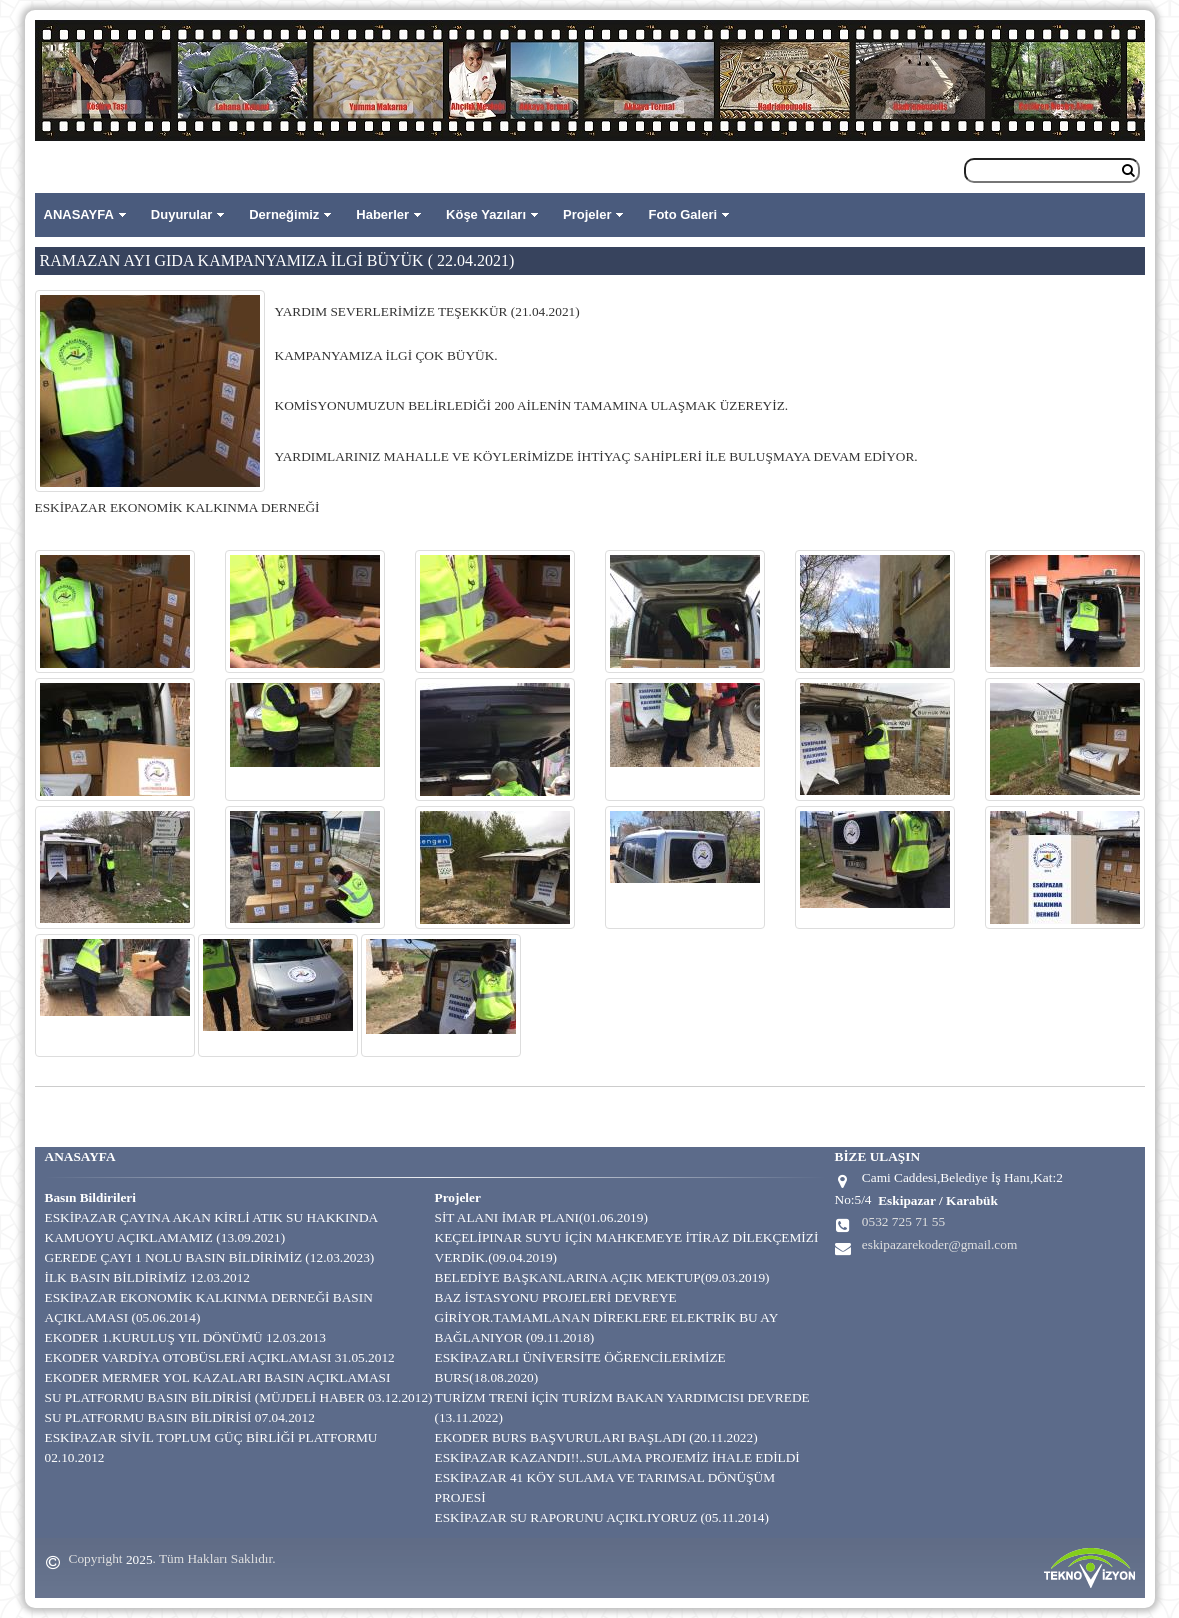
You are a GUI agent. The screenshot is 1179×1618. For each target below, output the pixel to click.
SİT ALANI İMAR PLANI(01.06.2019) (541, 1217)
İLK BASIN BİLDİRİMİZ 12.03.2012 (147, 1277)
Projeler (587, 214)
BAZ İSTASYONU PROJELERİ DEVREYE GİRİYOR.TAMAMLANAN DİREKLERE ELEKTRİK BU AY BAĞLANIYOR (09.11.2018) (606, 1317)
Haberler (382, 214)
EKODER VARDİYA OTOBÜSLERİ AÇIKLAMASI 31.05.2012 (220, 1357)
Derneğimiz (284, 214)
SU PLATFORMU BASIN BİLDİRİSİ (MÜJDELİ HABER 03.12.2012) (239, 1397)
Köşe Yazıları (486, 214)
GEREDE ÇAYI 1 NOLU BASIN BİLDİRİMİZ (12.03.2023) (210, 1257)
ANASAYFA (79, 214)
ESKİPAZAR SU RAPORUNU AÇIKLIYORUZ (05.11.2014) (602, 1517)
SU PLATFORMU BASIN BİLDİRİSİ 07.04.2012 (180, 1417)
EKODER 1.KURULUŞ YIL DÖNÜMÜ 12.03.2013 (186, 1337)
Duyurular (181, 214)
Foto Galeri (682, 214)
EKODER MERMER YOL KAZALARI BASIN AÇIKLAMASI (218, 1377)
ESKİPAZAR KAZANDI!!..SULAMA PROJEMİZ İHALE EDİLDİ (617, 1457)
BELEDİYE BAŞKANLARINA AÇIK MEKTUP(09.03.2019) (602, 1277)
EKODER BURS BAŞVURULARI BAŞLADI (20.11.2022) (596, 1437)
